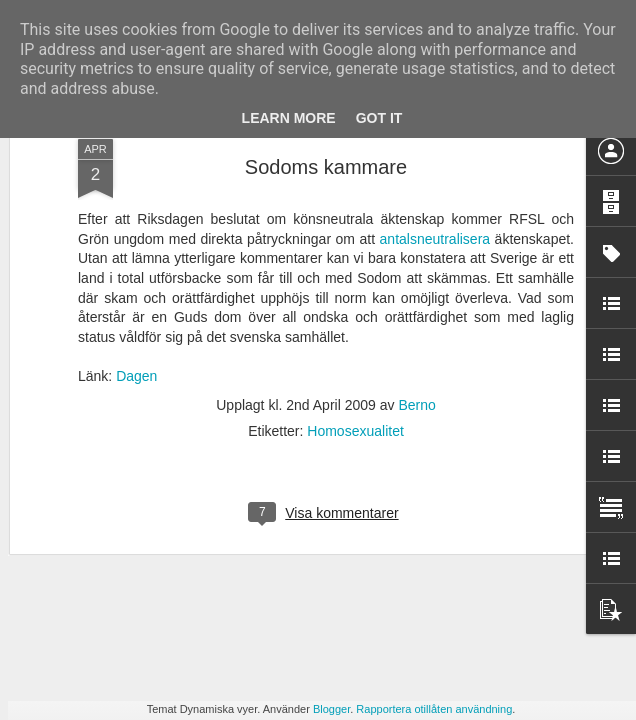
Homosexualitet (355, 269)
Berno (416, 243)
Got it (379, 118)
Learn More (289, 118)
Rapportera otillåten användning (434, 709)
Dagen (136, 215)
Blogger (331, 709)
